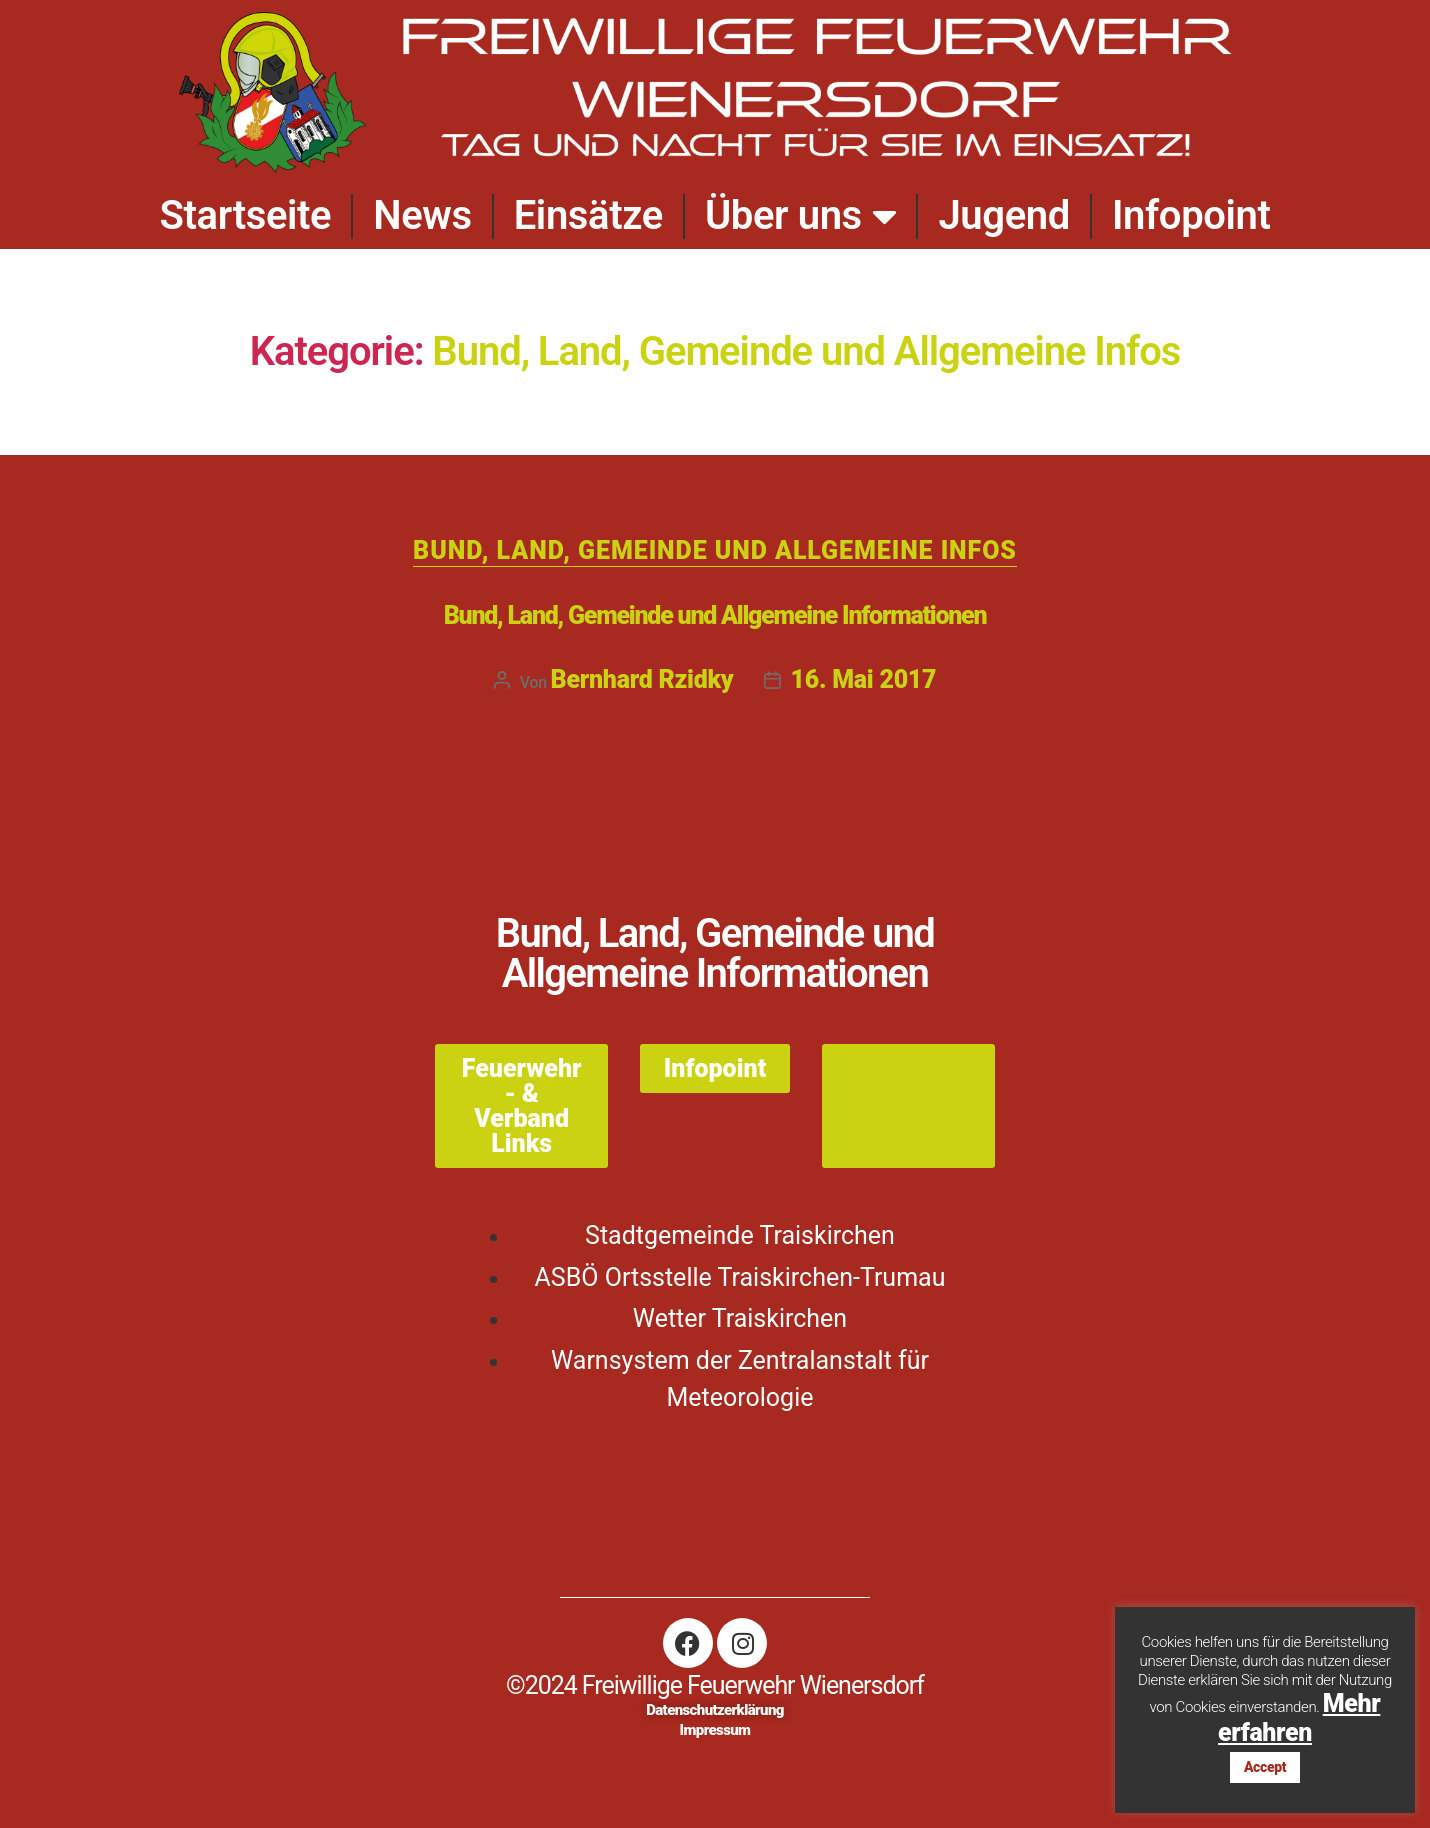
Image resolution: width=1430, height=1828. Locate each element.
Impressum (715, 1730)
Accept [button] (1265, 1767)
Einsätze (588, 215)
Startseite (245, 215)
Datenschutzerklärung (715, 1710)
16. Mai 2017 (864, 679)
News (422, 215)
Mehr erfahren (1299, 1718)
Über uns (801, 216)
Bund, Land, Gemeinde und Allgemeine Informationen (715, 615)
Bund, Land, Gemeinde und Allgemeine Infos (715, 550)
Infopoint (1191, 215)
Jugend (1004, 215)
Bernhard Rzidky (642, 679)
